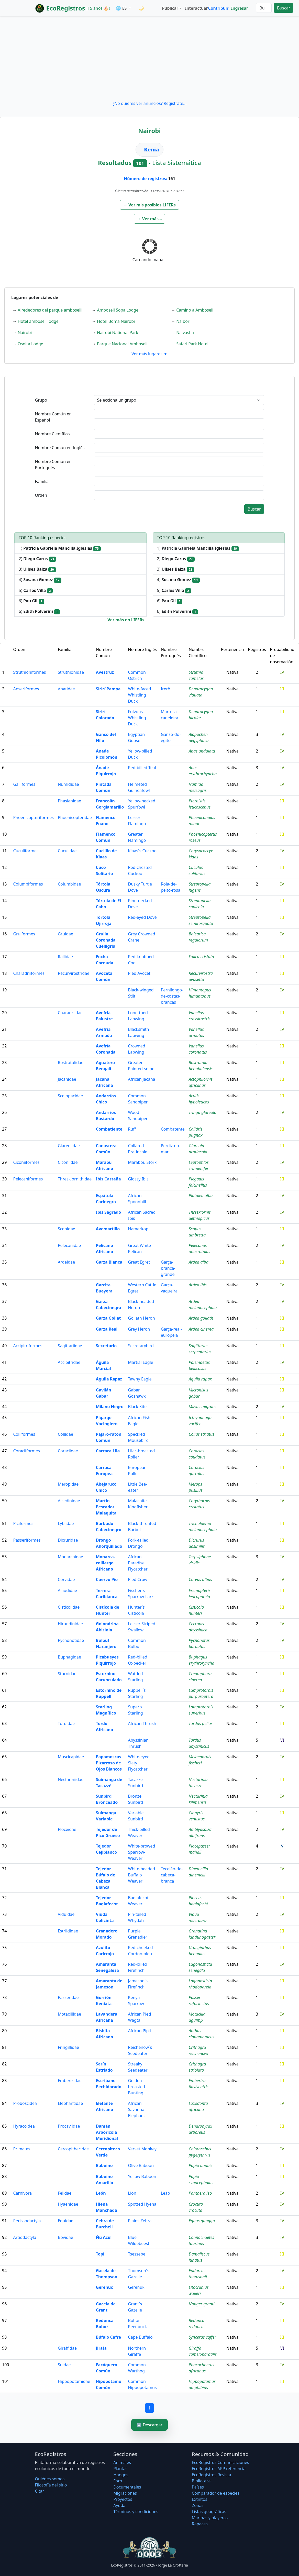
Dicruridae (68, 1540)
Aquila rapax (200, 1379)
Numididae (68, 784)
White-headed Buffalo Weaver (141, 1875)
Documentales (127, 2487)
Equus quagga (202, 2221)
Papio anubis (201, 2165)
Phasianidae (69, 801)
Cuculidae (67, 851)
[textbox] (179, 414)
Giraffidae (67, 2348)
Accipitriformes (27, 1345)
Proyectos (122, 2499)
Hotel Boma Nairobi (116, 321)
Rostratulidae (70, 1062)
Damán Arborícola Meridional (107, 2132)
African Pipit (139, 2030)
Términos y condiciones (135, 2511)
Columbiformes (28, 884)
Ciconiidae (68, 1162)
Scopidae (66, 1229)
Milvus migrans (202, 1406)
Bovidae (65, 2237)
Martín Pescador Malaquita (106, 1507)
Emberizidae (70, 2080)
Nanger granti (202, 2304)
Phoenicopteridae (75, 817)
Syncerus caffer (202, 2337)
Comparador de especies (215, 2493)
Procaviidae (69, 2126)
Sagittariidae (70, 1345)
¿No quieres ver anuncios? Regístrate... (149, 103)
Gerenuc (104, 2287)
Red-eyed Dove (142, 917)
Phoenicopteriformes (33, 817)
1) (60, 548)
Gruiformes (24, 934)
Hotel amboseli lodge (38, 321)
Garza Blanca (109, 1262)
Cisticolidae (69, 1607)
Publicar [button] (170, 8)
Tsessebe (137, 2254)
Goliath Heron (141, 1318)
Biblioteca (201, 2481)
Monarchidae (70, 1557)
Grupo (41, 400)
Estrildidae (68, 1931)
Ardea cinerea (201, 1329)
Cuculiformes (25, 851)
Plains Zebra (140, 2221)
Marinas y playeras (210, 2517)
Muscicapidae (71, 1757)
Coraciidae (68, 1451)
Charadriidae (70, 1012)
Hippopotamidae (74, 2381)
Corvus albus (200, 1579)
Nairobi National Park (117, 332)
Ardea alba (198, 1262)
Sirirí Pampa (108, 689)
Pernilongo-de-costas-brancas (172, 996)
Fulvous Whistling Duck (137, 718)
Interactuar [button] (195, 8)
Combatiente (109, 1129)
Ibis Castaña (108, 1179)
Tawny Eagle (140, 1379)
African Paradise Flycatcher (138, 1563)
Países (198, 2487)
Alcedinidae (69, 1500)
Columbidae (69, 884)
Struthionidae (71, 672)
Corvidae (66, 1579)
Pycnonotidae (71, 1640)
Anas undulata (202, 751)
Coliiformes (24, 1434)
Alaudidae (67, 1590)
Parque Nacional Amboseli (122, 344)
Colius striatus (201, 1434)
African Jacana (141, 1079)
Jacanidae (67, 1079)
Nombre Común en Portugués (53, 464)
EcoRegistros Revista (211, 2475)
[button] (149, 205)
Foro (117, 2481)
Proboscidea (25, 2103)
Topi (100, 2254)
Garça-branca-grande (168, 1268)
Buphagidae (69, 1657)
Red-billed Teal (142, 767)
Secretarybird (141, 1345)
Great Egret (139, 1262)
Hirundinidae (70, 1624)
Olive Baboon (141, 2165)
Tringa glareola (202, 1112)
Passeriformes (26, 1540)
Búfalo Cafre (108, 2337)
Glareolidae (69, 1145)
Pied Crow (137, 1579)
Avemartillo (108, 1229)
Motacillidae (69, 2014)
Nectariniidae (70, 1779)
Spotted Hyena (142, 2204)
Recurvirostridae (73, 973)
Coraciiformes (26, 1451)
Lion (132, 2193)
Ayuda (119, 2505)
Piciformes (23, 1523)
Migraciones (125, 2493)
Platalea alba (201, 1195)
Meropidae (68, 1484)
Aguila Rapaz (109, 1379)
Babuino (104, 2165)
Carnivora (22, 2193)
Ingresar (239, 8)
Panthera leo (200, 2193)
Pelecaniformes (28, 1179)
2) (37, 559)
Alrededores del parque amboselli (50, 310)
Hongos (120, 2475)
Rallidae (65, 956)
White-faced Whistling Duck (139, 695)
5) (36, 590)
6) (31, 601)
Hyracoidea (24, 2126)
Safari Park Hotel (192, 344)
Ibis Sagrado (108, 1212)
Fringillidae (68, 2047)
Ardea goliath (201, 1318)
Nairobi (25, 332)
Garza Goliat (108, 1318)
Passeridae (68, 1997)
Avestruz (105, 672)
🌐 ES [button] (122, 8)
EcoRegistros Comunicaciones (220, 2462)
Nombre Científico (52, 434)
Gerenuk (136, 2287)
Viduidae (66, 1914)
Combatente (173, 1129)
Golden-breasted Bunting (136, 2087)
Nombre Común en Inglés (60, 447)
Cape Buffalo (140, 2337)
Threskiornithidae (75, 1179)
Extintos (199, 2499)
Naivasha (185, 332)
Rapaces (200, 2524)
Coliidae (65, 1434)
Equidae (65, 2221)
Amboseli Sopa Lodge (117, 310)
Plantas (120, 2468)
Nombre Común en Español (53, 417)
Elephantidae (70, 2103)
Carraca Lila (108, 1451)
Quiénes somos (50, 2479)
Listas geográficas (209, 2511)
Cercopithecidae (73, 2149)
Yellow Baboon (142, 2176)
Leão (165, 2193)
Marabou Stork (142, 1162)
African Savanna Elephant (136, 2109)
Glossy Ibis (138, 1179)
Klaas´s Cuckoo (142, 851)
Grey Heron (139, 1329)
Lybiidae (66, 1523)
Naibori (183, 321)
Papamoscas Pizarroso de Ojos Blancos (109, 1763)
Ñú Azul (104, 2237)
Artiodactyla (24, 2237)
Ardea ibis (198, 1285)
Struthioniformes (29, 672)
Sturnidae (67, 1673)
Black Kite (137, 1406)
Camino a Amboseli (194, 310)
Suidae (64, 2365)
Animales (122, 2462)
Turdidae (66, 1723)
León (101, 2193)
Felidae (64, 2193)
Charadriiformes (28, 973)
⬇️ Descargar (149, 2425)
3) (37, 569)
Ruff (132, 1129)
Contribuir (218, 8)
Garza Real (106, 1329)
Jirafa (101, 2348)
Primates (21, 2149)
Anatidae (66, 689)
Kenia (151, 149)
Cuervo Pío (107, 1579)
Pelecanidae (69, 1245)
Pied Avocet (139, 973)
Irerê (165, 689)
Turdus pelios (201, 1723)
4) (40, 580)
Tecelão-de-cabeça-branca (172, 1875)
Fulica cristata (201, 956)
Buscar (283, 8)
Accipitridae (69, 1362)
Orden (41, 495)
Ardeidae (66, 1262)
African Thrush (142, 1723)
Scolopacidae (70, 1096)
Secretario (106, 1345)
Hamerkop (138, 1229)
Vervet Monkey (142, 2149)
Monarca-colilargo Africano (105, 1563)
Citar (39, 2491)
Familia (42, 481)
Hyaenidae (68, 2204)
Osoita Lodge (30, 344)
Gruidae (65, 934)
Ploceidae (67, 1829)
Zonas (197, 2505)
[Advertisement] (149, 58)
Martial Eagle (140, 1362)
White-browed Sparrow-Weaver (141, 1852)
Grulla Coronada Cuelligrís (106, 940)
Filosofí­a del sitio (51, 2485)
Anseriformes (26, 689)
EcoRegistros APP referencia (219, 2468)
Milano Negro (110, 1406)
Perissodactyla (27, 2221)
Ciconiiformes (26, 1162)
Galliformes (24, 784)
